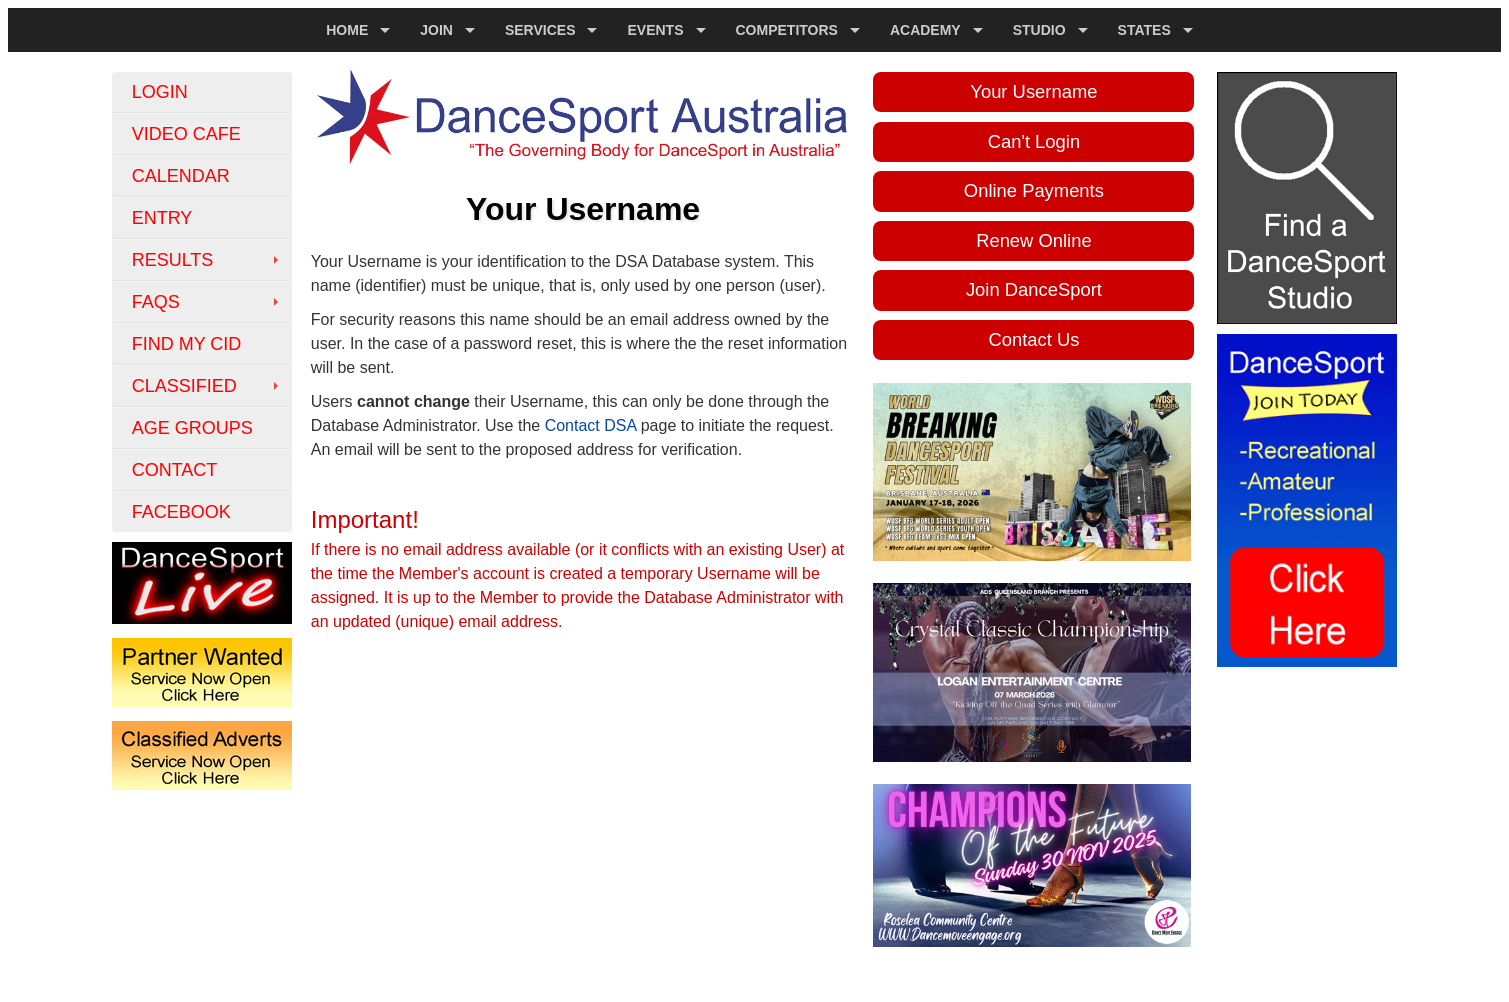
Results (173, 260)
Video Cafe (186, 134)
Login (160, 92)
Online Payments (1034, 190)
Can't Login (1034, 141)
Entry (162, 218)
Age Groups (192, 428)
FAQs (156, 302)
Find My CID (187, 344)
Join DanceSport (1034, 289)
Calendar (181, 176)
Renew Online (1034, 240)
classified (184, 386)
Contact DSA (591, 425)
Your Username (1033, 91)
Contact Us (1033, 339)
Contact (175, 470)
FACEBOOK (181, 512)
